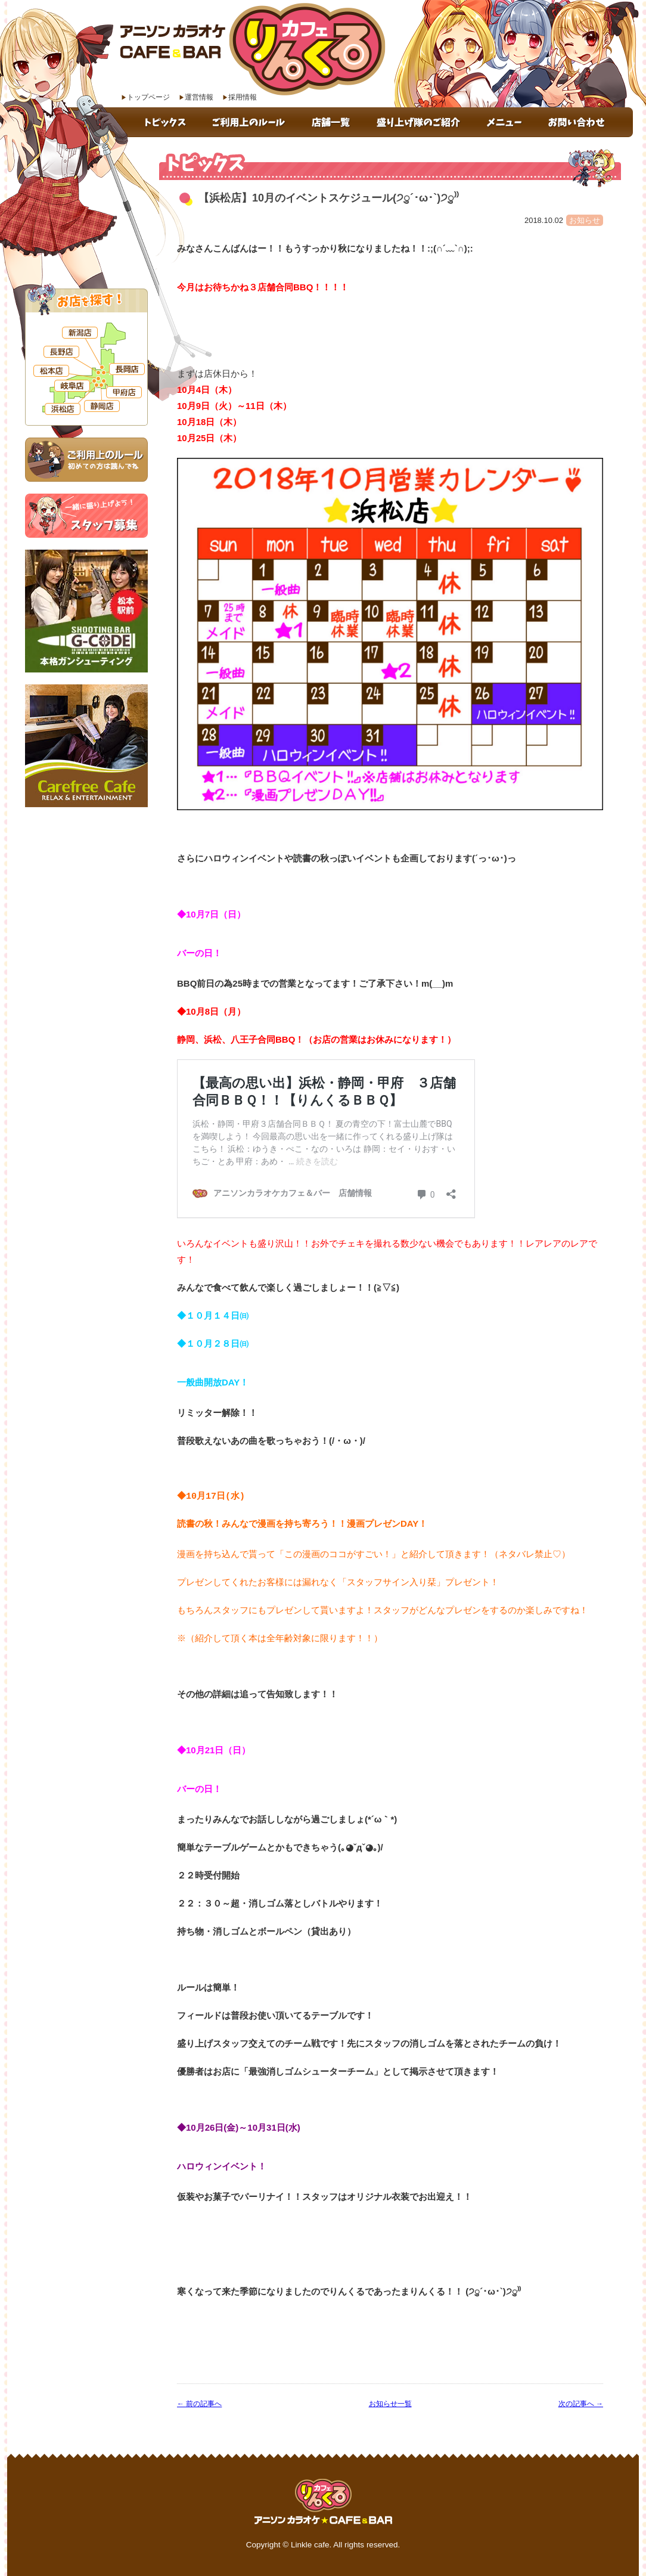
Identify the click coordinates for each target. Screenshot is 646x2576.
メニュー (505, 122)
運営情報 (199, 97)
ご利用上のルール (250, 122)
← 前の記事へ (199, 2404)
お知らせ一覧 (390, 2404)
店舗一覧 (332, 122)
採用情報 (242, 97)
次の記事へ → (580, 2404)
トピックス (166, 122)
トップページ (148, 97)
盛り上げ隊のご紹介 (420, 122)
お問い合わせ (584, 122)
